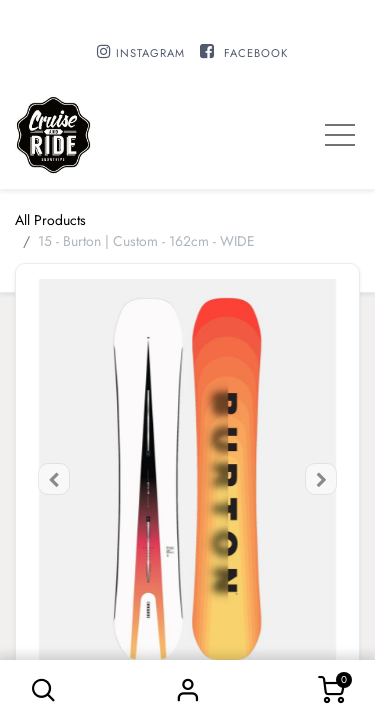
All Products (50, 220)
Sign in (188, 690)
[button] (44, 690)
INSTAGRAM (150, 53)
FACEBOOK (256, 53)
